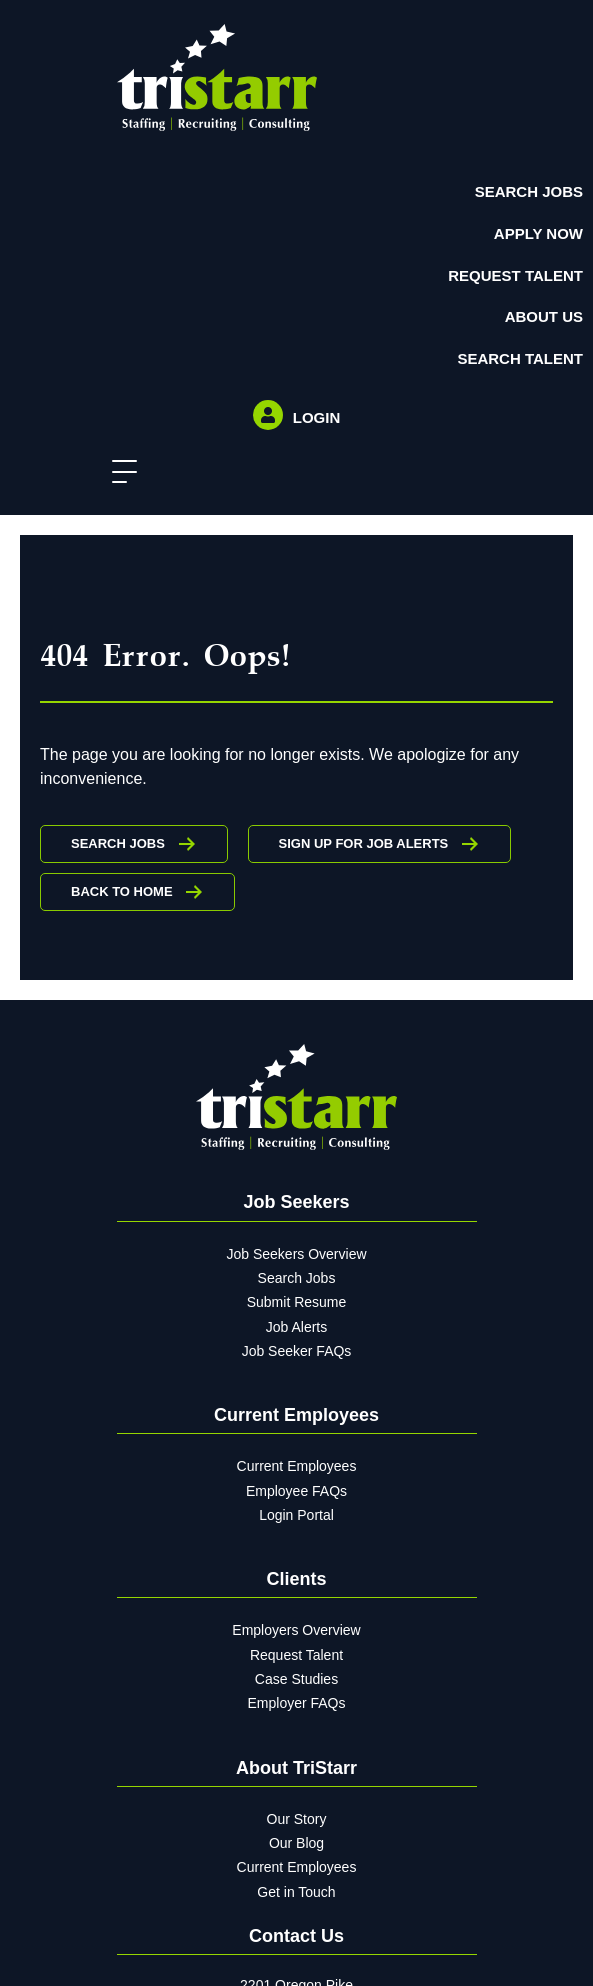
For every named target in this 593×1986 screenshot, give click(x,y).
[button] (119, 472)
